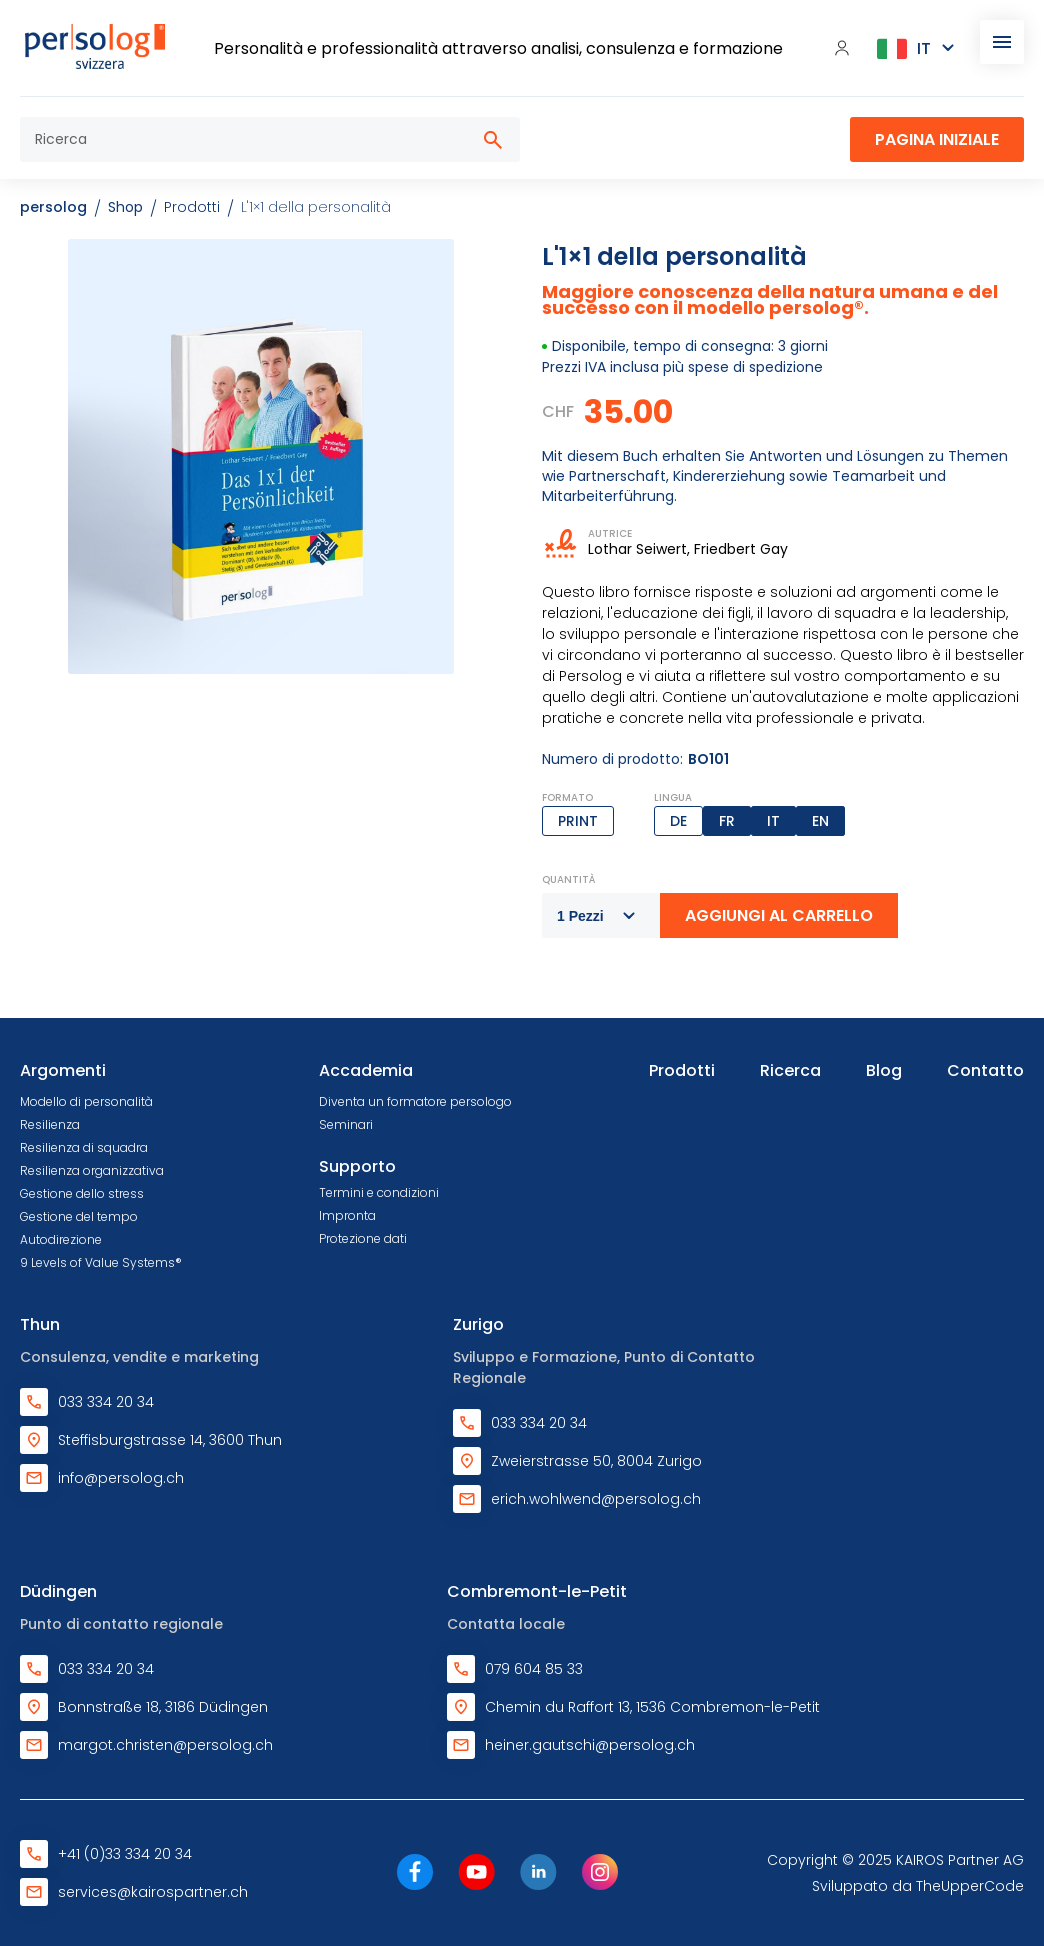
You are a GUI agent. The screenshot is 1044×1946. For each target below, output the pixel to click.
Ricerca (790, 1070)
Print (578, 821)
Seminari (346, 1124)
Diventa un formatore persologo (415, 1101)
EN (820, 821)
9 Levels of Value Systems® (101, 1262)
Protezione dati (363, 1238)
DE (678, 821)
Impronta (347, 1215)
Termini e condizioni (379, 1192)
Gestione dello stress (82, 1193)
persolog (53, 207)
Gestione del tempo (79, 1216)
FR (727, 821)
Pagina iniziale (937, 139)
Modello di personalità (86, 1101)
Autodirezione (61, 1239)
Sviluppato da (918, 1886)
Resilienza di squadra (84, 1147)
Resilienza (50, 1124)
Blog (884, 1070)
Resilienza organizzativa (92, 1170)
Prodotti (682, 1070)
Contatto (985, 1070)
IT (773, 821)
